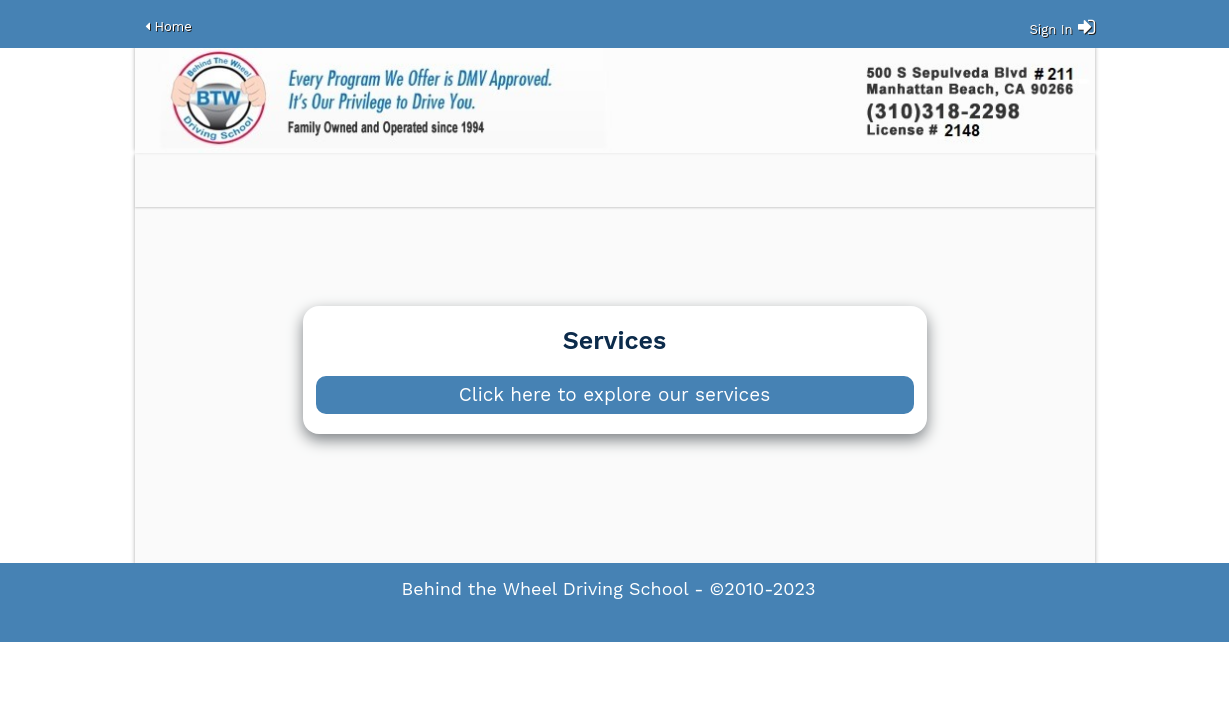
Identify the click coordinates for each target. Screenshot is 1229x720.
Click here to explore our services (614, 394)
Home (173, 26)
